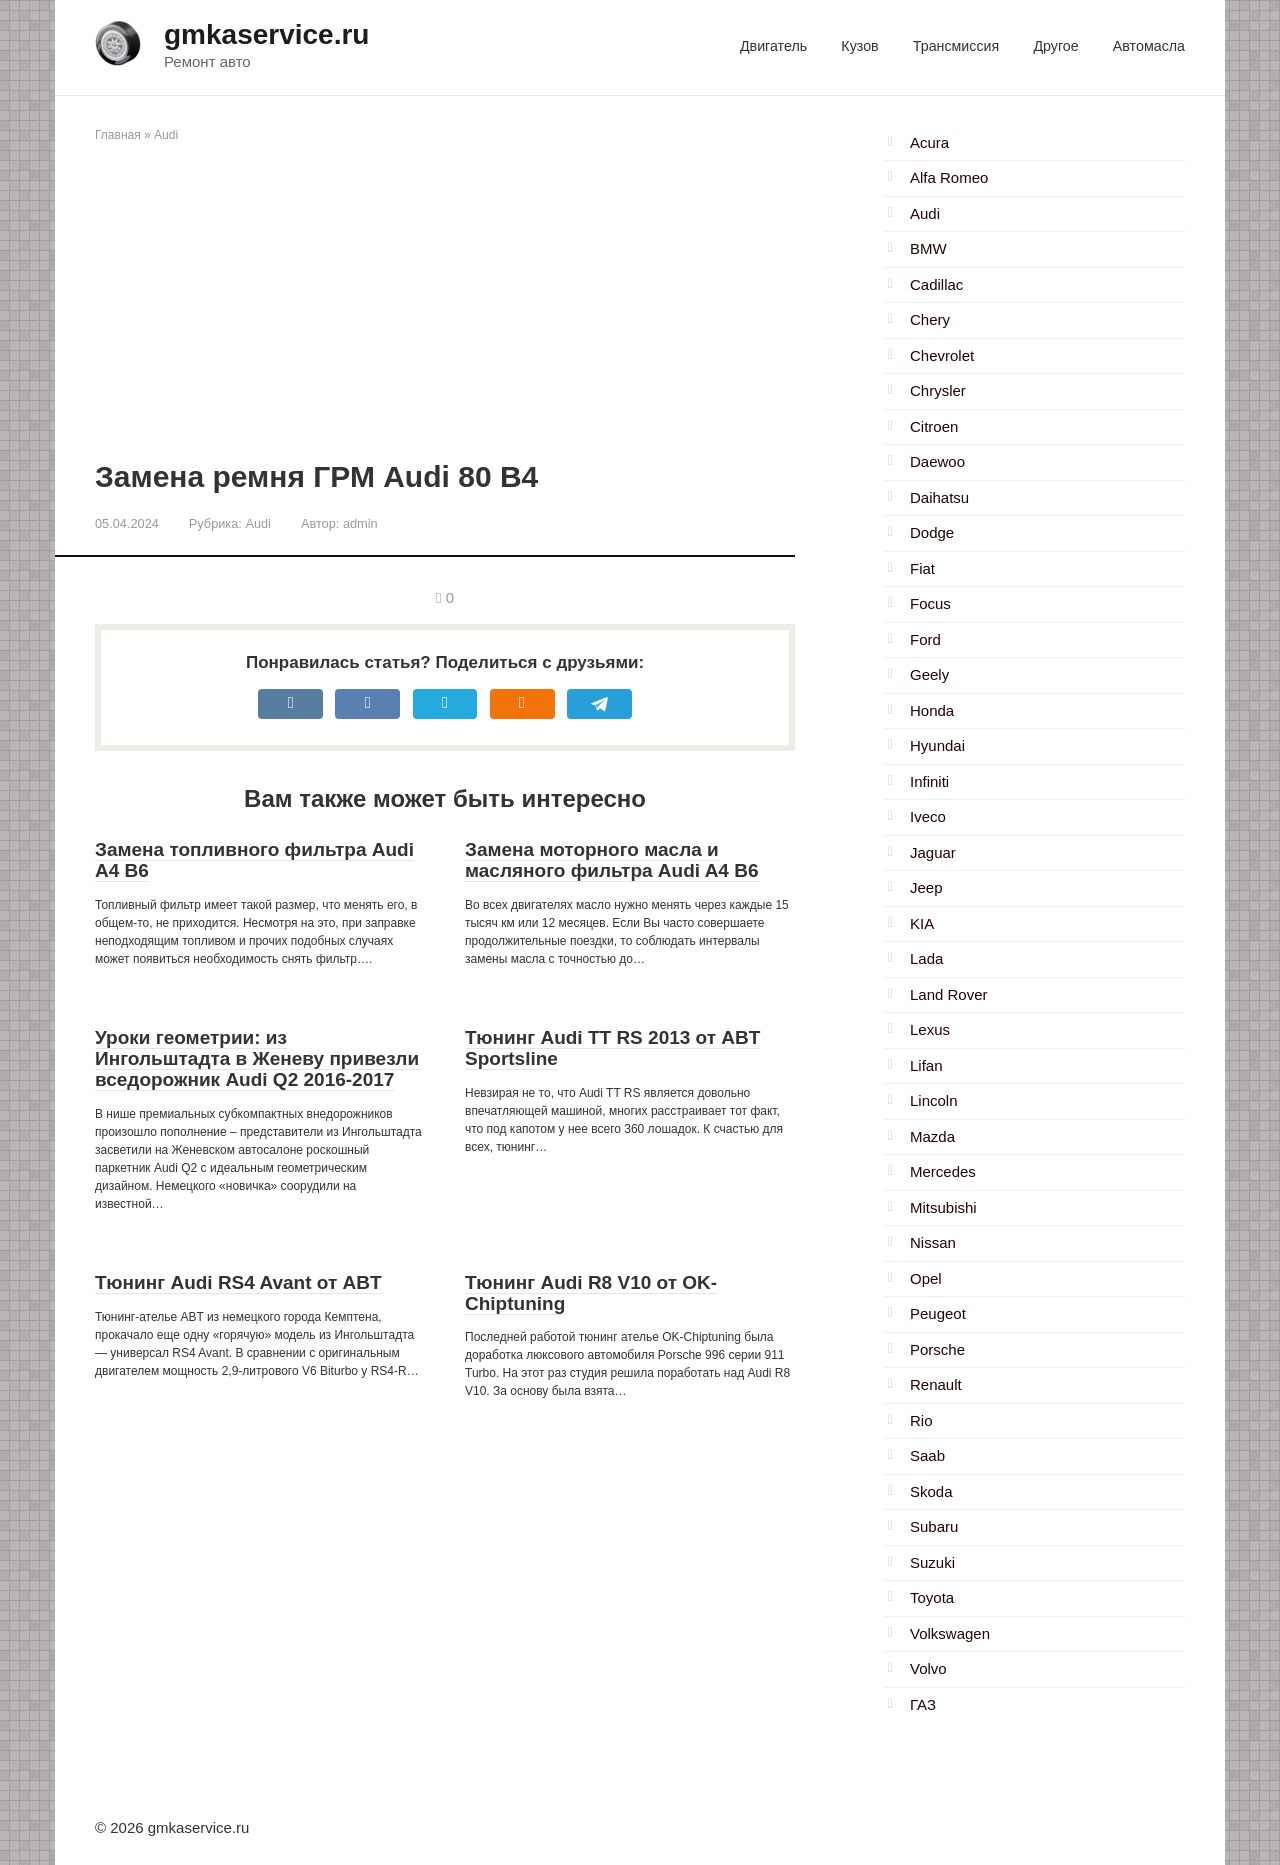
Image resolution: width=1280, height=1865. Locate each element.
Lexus (930, 1029)
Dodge (932, 532)
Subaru (934, 1526)
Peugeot (938, 1313)
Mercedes (943, 1171)
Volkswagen (950, 1633)
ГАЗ (923, 1704)
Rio (921, 1420)
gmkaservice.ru (266, 34)
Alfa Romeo (949, 177)
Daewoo (937, 461)
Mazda (932, 1136)
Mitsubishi (943, 1207)
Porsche (937, 1349)
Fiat (922, 568)
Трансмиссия (956, 46)
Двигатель (773, 46)
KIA (922, 923)
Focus (930, 603)
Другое (1055, 46)
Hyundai (937, 745)
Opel (926, 1278)
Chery (930, 319)
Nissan (933, 1242)
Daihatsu (939, 497)
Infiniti (929, 781)
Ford (925, 639)
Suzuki (932, 1562)
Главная (118, 135)
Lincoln (934, 1100)
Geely (929, 674)
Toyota (932, 1597)
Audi (166, 135)
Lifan (926, 1065)
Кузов (859, 46)
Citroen (934, 426)
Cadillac (936, 284)
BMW (928, 248)
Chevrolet (942, 355)
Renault (936, 1384)
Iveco (928, 816)
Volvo (928, 1668)
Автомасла (1149, 46)
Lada (926, 958)
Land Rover (949, 994)
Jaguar (933, 852)
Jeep (926, 887)
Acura (929, 142)
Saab (927, 1455)
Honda (932, 710)
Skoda (931, 1491)
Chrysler (938, 390)
